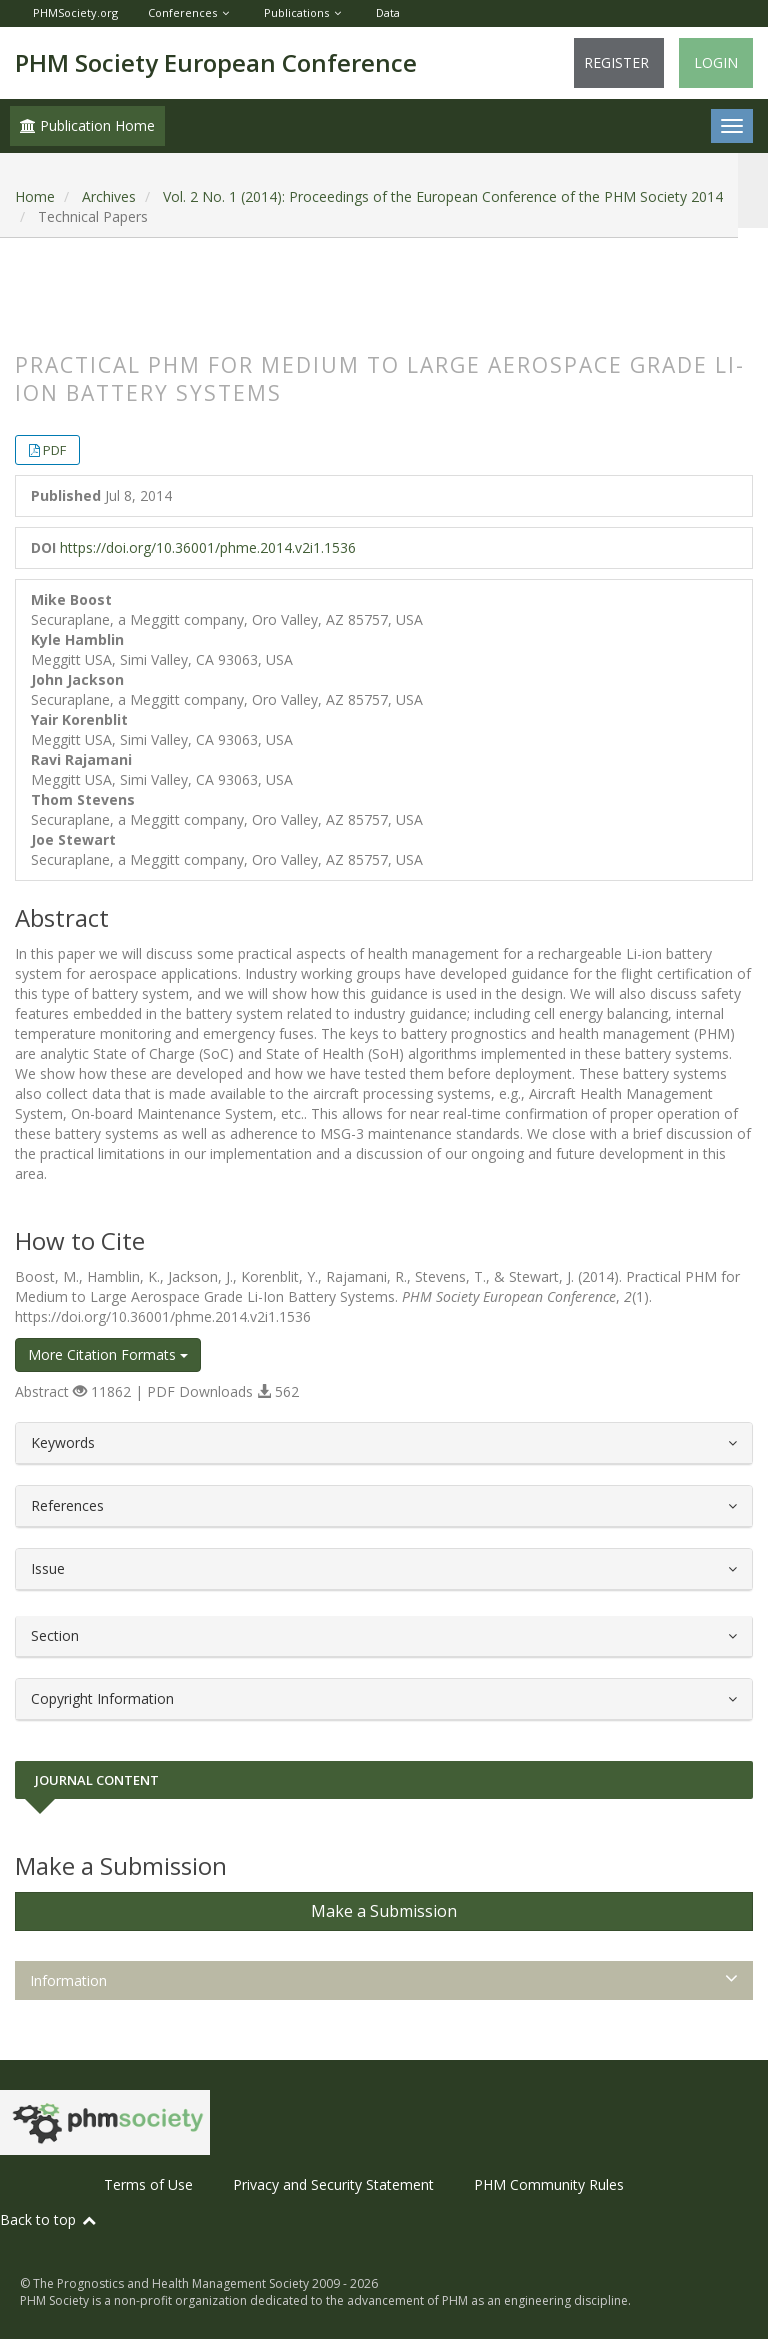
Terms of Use (148, 2184)
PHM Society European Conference (216, 62)
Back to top (49, 2219)
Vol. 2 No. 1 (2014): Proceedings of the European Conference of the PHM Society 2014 (443, 196)
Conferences (182, 12)
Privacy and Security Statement (333, 2184)
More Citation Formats (108, 1354)
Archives (109, 196)
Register (616, 62)
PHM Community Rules (549, 2184)
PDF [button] (54, 450)
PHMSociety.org (75, 12)
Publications (296, 12)
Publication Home (87, 125)
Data (388, 12)
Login (716, 62)
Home (35, 196)
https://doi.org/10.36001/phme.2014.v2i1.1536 (208, 547)
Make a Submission (384, 1911)
